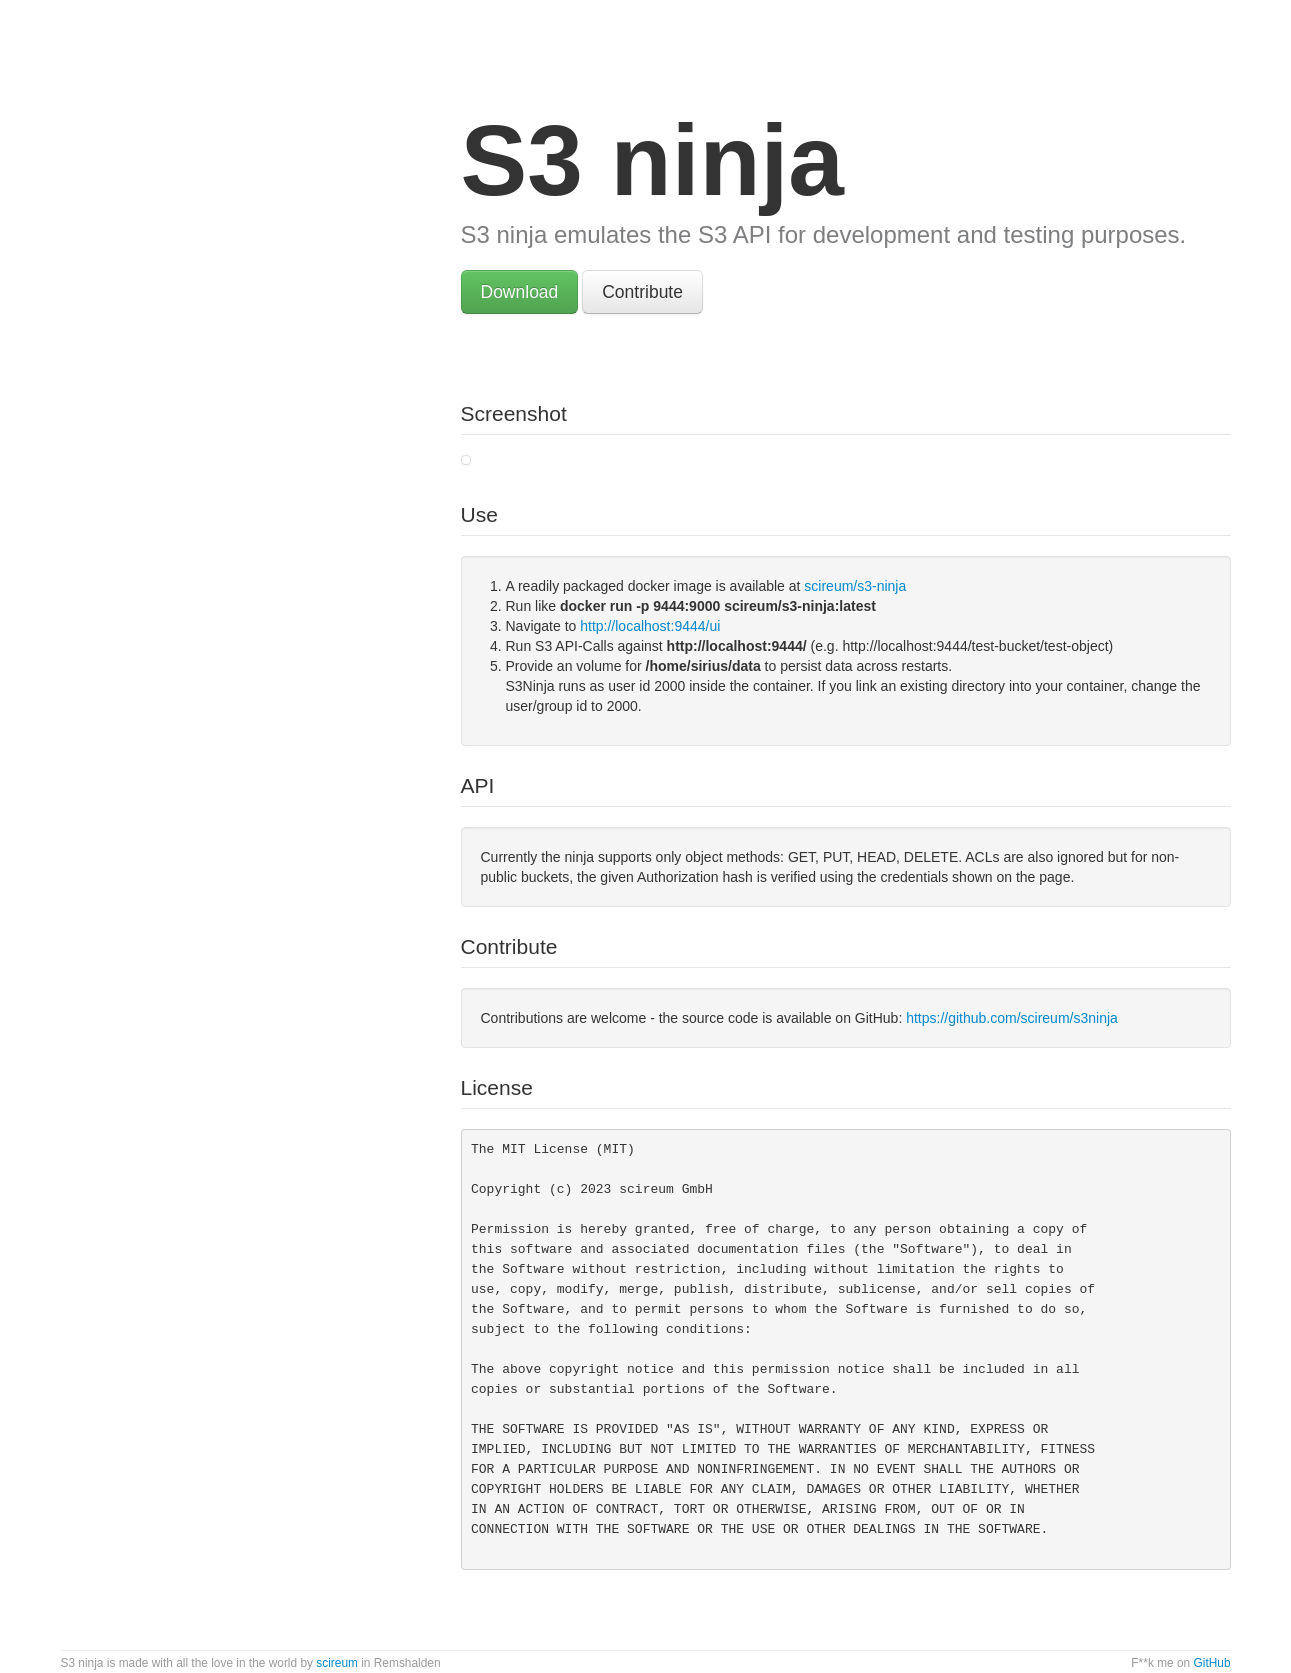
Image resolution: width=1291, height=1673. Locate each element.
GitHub (1211, 1663)
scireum (337, 1663)
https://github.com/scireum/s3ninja (1012, 1018)
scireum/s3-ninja (855, 586)
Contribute (642, 292)
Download (520, 292)
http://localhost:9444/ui (650, 626)
